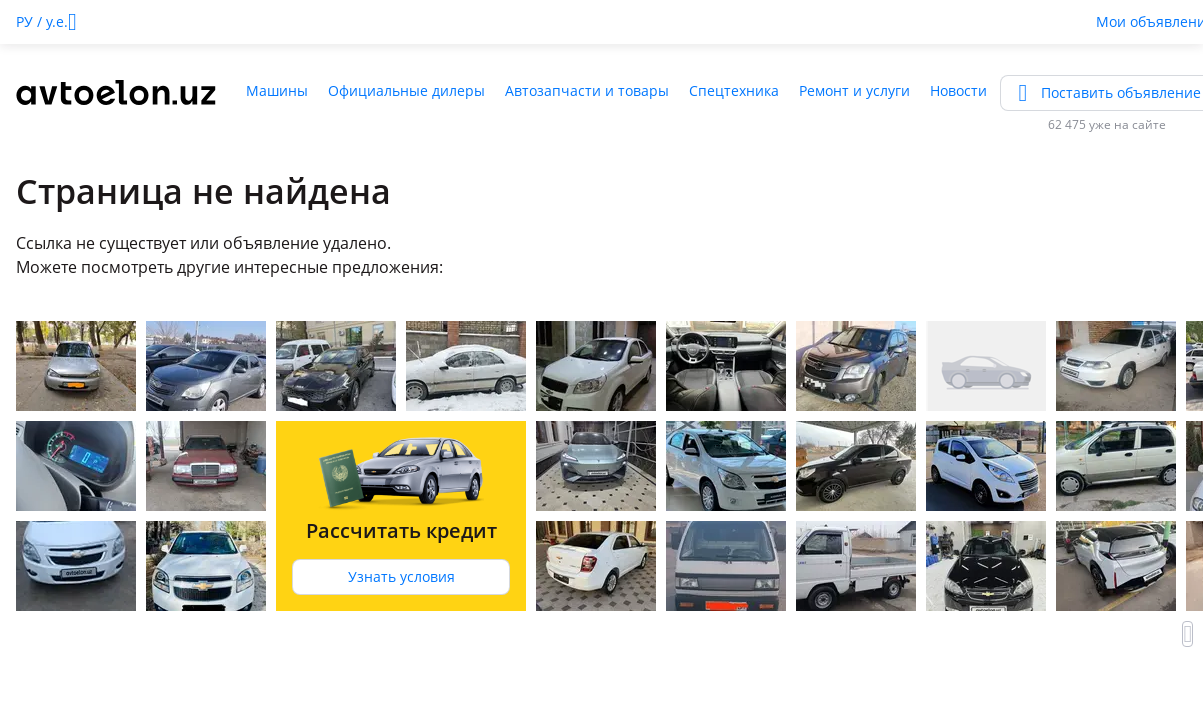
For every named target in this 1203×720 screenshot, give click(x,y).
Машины (277, 90)
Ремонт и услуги (854, 90)
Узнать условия (401, 576)
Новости (958, 90)
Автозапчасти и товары (587, 90)
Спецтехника (734, 90)
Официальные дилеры (406, 90)
